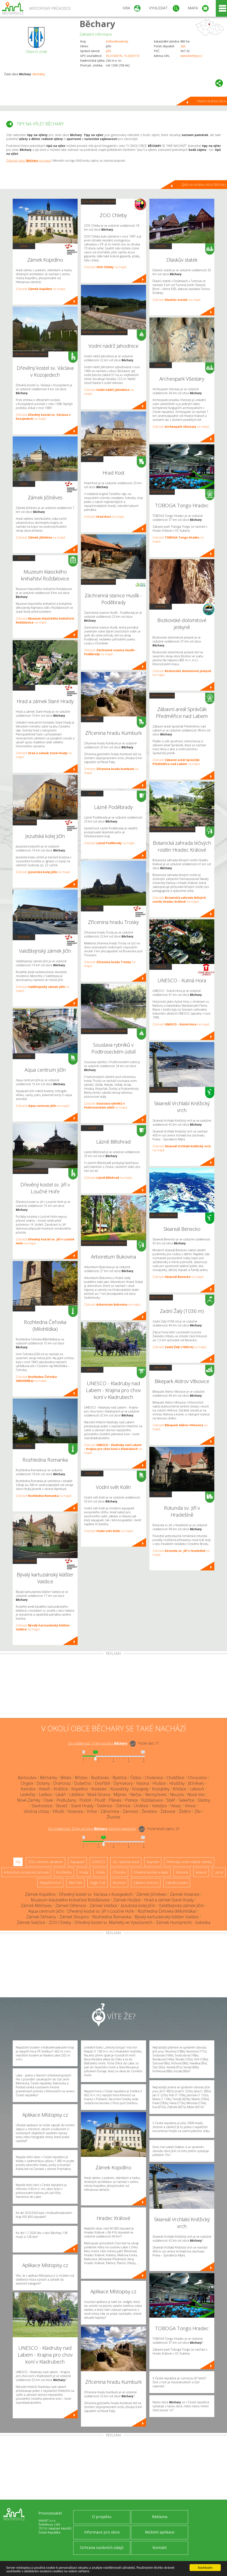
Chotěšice (175, 1777)
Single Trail (97, 1882)
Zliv (198, 1811)
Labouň (197, 1789)
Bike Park (160, 1367)
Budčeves (100, 1777)
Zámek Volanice (185, 1894)
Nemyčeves (156, 1794)
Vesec (175, 1806)
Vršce (92, 1811)
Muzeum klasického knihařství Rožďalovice (70, 1900)
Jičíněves (196, 1783)
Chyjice (27, 1783)
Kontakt (160, 2547)
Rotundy (160, 1494)
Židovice (167, 1811)
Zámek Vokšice (103, 1905)
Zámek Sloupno (74, 1917)
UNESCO (92, 1369)
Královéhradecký (117, 41)
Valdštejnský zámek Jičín (181, 1905)
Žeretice (149, 1811)
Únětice (141, 1806)
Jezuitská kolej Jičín (138, 1905)
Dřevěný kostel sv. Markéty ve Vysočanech (114, 1922)
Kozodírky (119, 1789)
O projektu (102, 2516)
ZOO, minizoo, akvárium (98, 201)
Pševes (115, 1800)
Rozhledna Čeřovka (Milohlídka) (167, 1911)
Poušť (100, 1800)
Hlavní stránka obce (211, 101)
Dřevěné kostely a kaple (30, 354)
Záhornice (109, 1811)
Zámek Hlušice (127, 1900)
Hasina (142, 1783)
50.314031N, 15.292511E (122, 56)
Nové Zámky (28, 1800)
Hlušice (159, 1783)
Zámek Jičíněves (151, 1894)
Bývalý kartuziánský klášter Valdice (166, 1917)
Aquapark (24, 1056)
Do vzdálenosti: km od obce (97, 1743)
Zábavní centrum (162, 492)
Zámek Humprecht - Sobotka (183, 1922)
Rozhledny (24, 1308)
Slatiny (204, 1800)
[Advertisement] (113, 1686)
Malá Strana (98, 1794)
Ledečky (27, 1794)
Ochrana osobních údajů (102, 2547)
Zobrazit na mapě (40, 289)
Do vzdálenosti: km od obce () (92, 1828)
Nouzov (177, 1794)
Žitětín (185, 1811)
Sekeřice (186, 1800)
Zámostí (130, 1811)
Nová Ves (196, 1794)
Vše (18, 1862)
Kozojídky (160, 1789)
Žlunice (113, 1817)
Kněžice (61, 1789)
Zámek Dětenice (70, 1905)
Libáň (61, 1794)
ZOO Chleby (60, 1922)
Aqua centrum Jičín (46, 1911)
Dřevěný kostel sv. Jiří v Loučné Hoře (100, 1911)
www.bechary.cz (191, 56)
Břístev (81, 1777)
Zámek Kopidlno (40, 1894)
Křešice (179, 1789)
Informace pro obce (102, 2532)
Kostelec (99, 1789)
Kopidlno (79, 1789)
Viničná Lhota (36, 1811)
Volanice (75, 1811)
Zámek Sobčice (31, 1922)
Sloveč (62, 1806)
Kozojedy (140, 1789)
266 (182, 46)
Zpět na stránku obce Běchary (203, 184)
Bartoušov (27, 1777)
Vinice (190, 1806)
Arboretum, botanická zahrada (104, 1243)
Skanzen (160, 246)
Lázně (92, 793)
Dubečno (82, 1783)
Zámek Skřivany (41, 1917)
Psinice (131, 1800)
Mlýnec (120, 1794)
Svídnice (104, 1806)
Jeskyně (161, 606)
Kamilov (28, 1789)
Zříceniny (92, 719)
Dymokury (123, 1783)
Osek (48, 1800)
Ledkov (45, 1794)
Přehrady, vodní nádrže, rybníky (104, 332)
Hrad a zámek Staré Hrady (169, 1900)
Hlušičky (177, 1783)
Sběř (170, 1800)
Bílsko (66, 1777)
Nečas (136, 1794)
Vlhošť (58, 1811)
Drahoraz (62, 1783)
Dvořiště (102, 1783)
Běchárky (38, 74)
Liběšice (76, 1794)
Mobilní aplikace (159, 2532)
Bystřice (120, 1777)
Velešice (159, 1806)
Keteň (44, 1789)
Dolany (43, 1783)
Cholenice (154, 1777)
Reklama (159, 2516)
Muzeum (24, 558)
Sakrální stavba (25, 822)
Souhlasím (205, 2567)
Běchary (97, 24)
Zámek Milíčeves (36, 1905)
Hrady (24, 687)
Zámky (24, 246)
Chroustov (197, 1777)
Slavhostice (42, 1806)
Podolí (85, 1800)
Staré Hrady (82, 1806)
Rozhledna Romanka (111, 1917)
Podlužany (66, 1800)
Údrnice (123, 1806)
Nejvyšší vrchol (161, 1297)
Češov (135, 1777)
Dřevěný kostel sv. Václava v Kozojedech (96, 1894)
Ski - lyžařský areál (163, 1089)
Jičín (108, 51)
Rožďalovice (152, 1800)
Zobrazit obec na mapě (28, 160)
